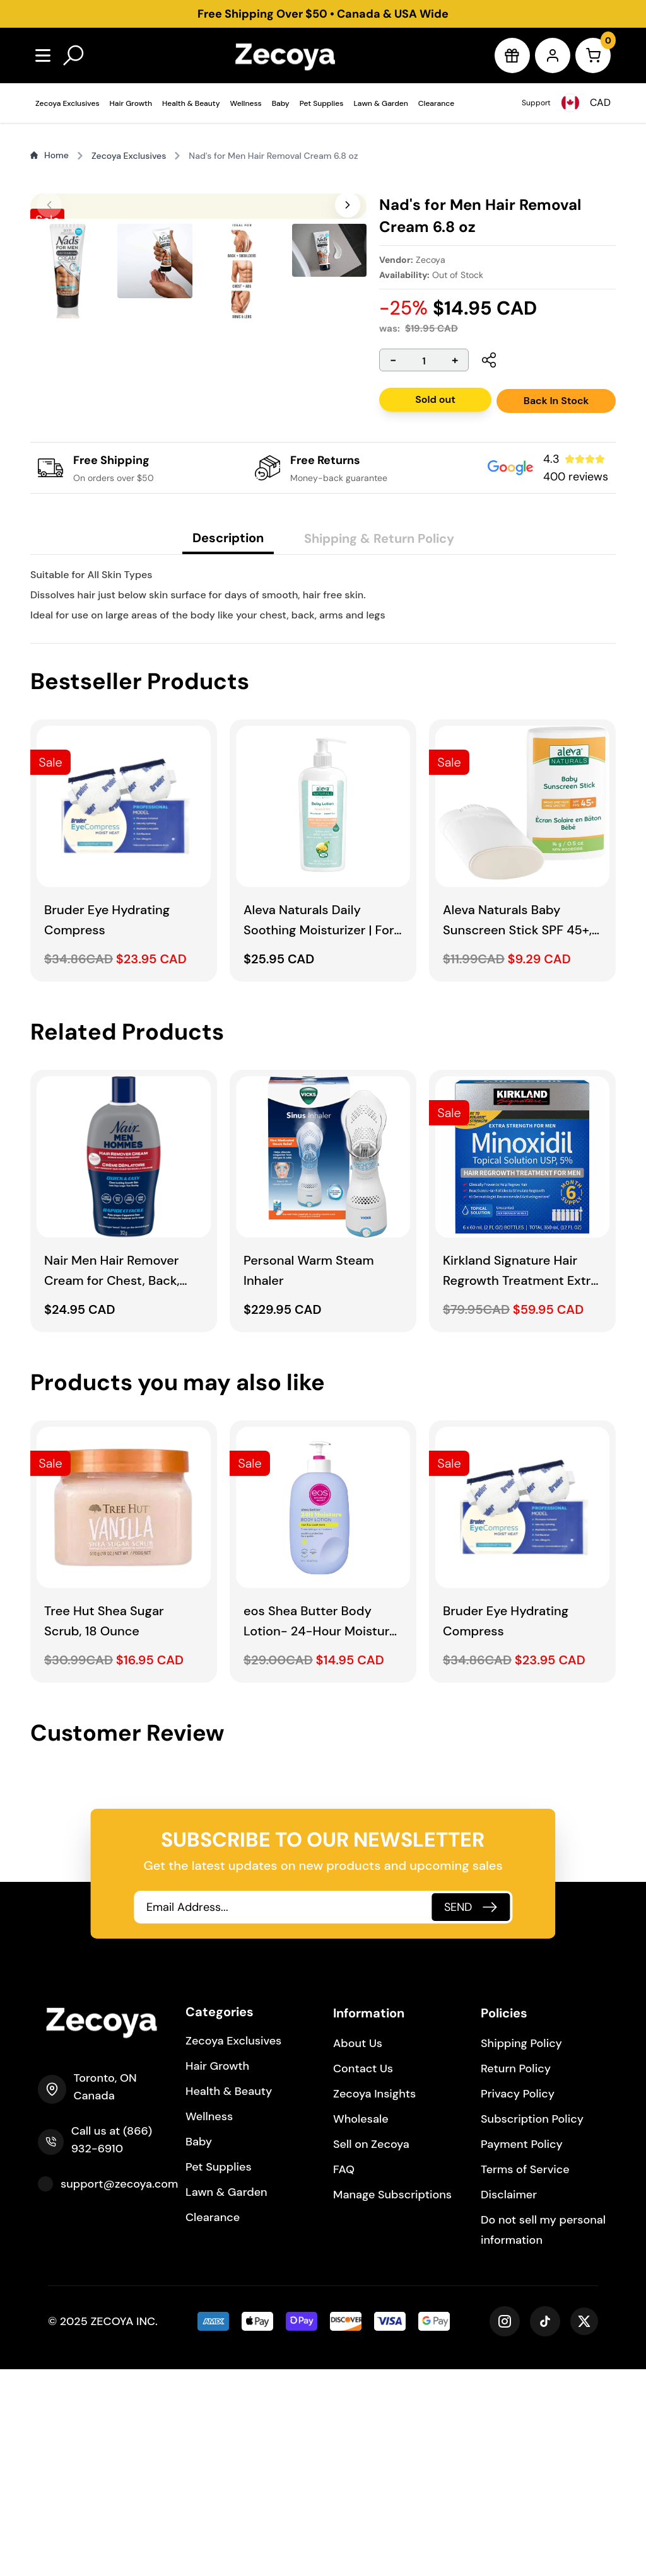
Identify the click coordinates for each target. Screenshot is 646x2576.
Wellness (246, 103)
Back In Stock (556, 400)
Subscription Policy (532, 2325)
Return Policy (516, 2275)
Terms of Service (525, 2376)
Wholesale (361, 2325)
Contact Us (363, 2275)
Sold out (435, 399)
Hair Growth (131, 103)
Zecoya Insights (374, 2300)
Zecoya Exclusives (67, 103)
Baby (281, 103)
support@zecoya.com (119, 2390)
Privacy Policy (518, 2300)
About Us (357, 2250)
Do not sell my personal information (543, 2436)
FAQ (344, 2376)
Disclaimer (509, 2401)
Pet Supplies (322, 103)
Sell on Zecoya (371, 2350)
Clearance (436, 103)
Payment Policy (522, 2350)
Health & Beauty (191, 103)
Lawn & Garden (380, 103)
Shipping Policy (521, 2250)
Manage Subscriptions (392, 2401)
